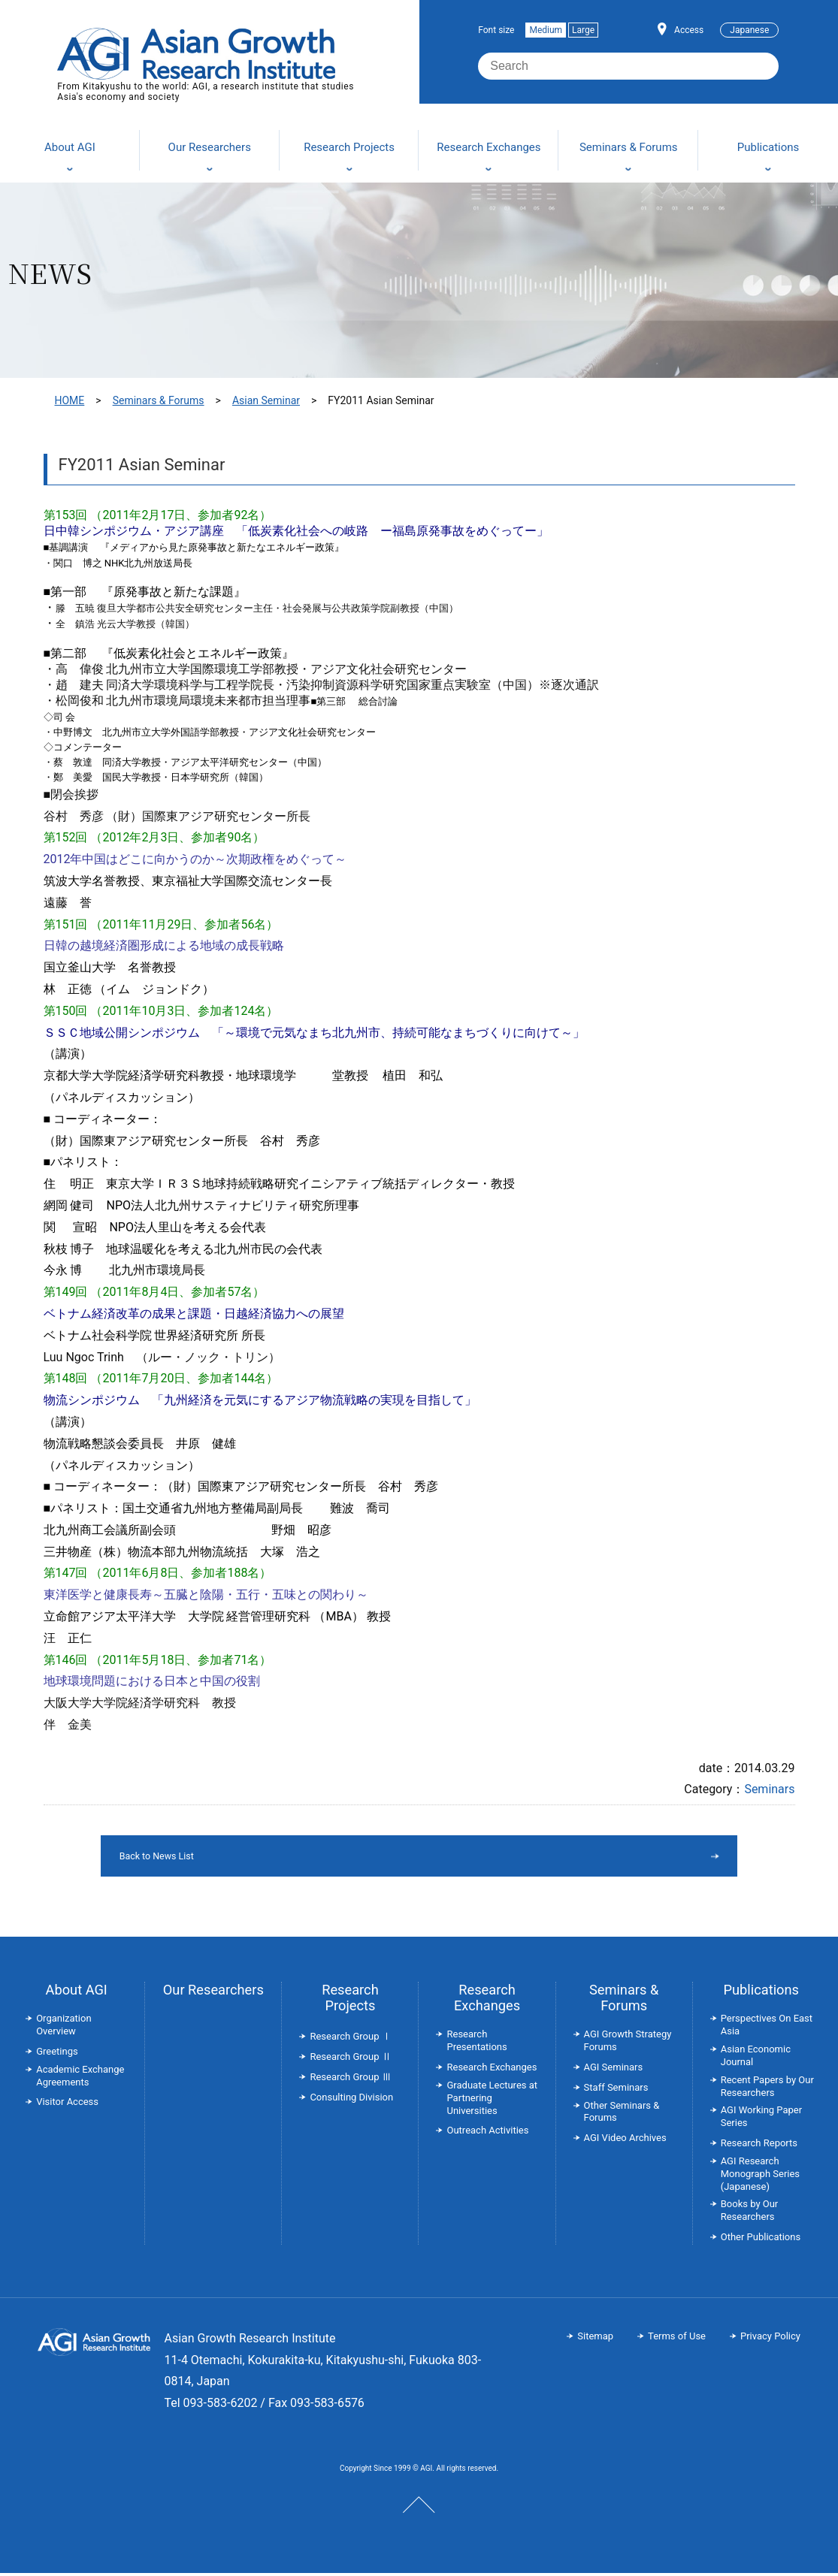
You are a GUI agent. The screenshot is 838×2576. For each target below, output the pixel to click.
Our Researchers (213, 1993)
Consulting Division (351, 2100)
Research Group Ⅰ (350, 2039)
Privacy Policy (770, 2339)
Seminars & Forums (158, 400)
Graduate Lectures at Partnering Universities (491, 2100)
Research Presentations (476, 2043)
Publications (761, 1993)
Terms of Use (677, 2339)
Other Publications (760, 2239)
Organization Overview (63, 2028)
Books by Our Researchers (750, 2213)
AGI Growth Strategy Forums (628, 2043)
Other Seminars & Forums (622, 2115)
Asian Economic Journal (756, 2058)
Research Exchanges (487, 2000)
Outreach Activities (487, 2133)
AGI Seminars (613, 2070)
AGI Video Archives (625, 2140)
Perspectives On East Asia (766, 2028)
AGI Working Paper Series (761, 2119)
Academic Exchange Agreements (80, 2079)
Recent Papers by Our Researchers (767, 2089)
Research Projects (350, 2000)
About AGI (76, 1993)
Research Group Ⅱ (350, 2059)
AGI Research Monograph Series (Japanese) (760, 2176)
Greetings (57, 2054)
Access (688, 30)
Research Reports (759, 2146)
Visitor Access (67, 2104)
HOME (70, 400)
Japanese (749, 30)
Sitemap (595, 2339)
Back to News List (380, 1857)
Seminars (769, 1789)
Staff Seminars (616, 2090)
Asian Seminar (266, 400)
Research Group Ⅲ (350, 2079)
